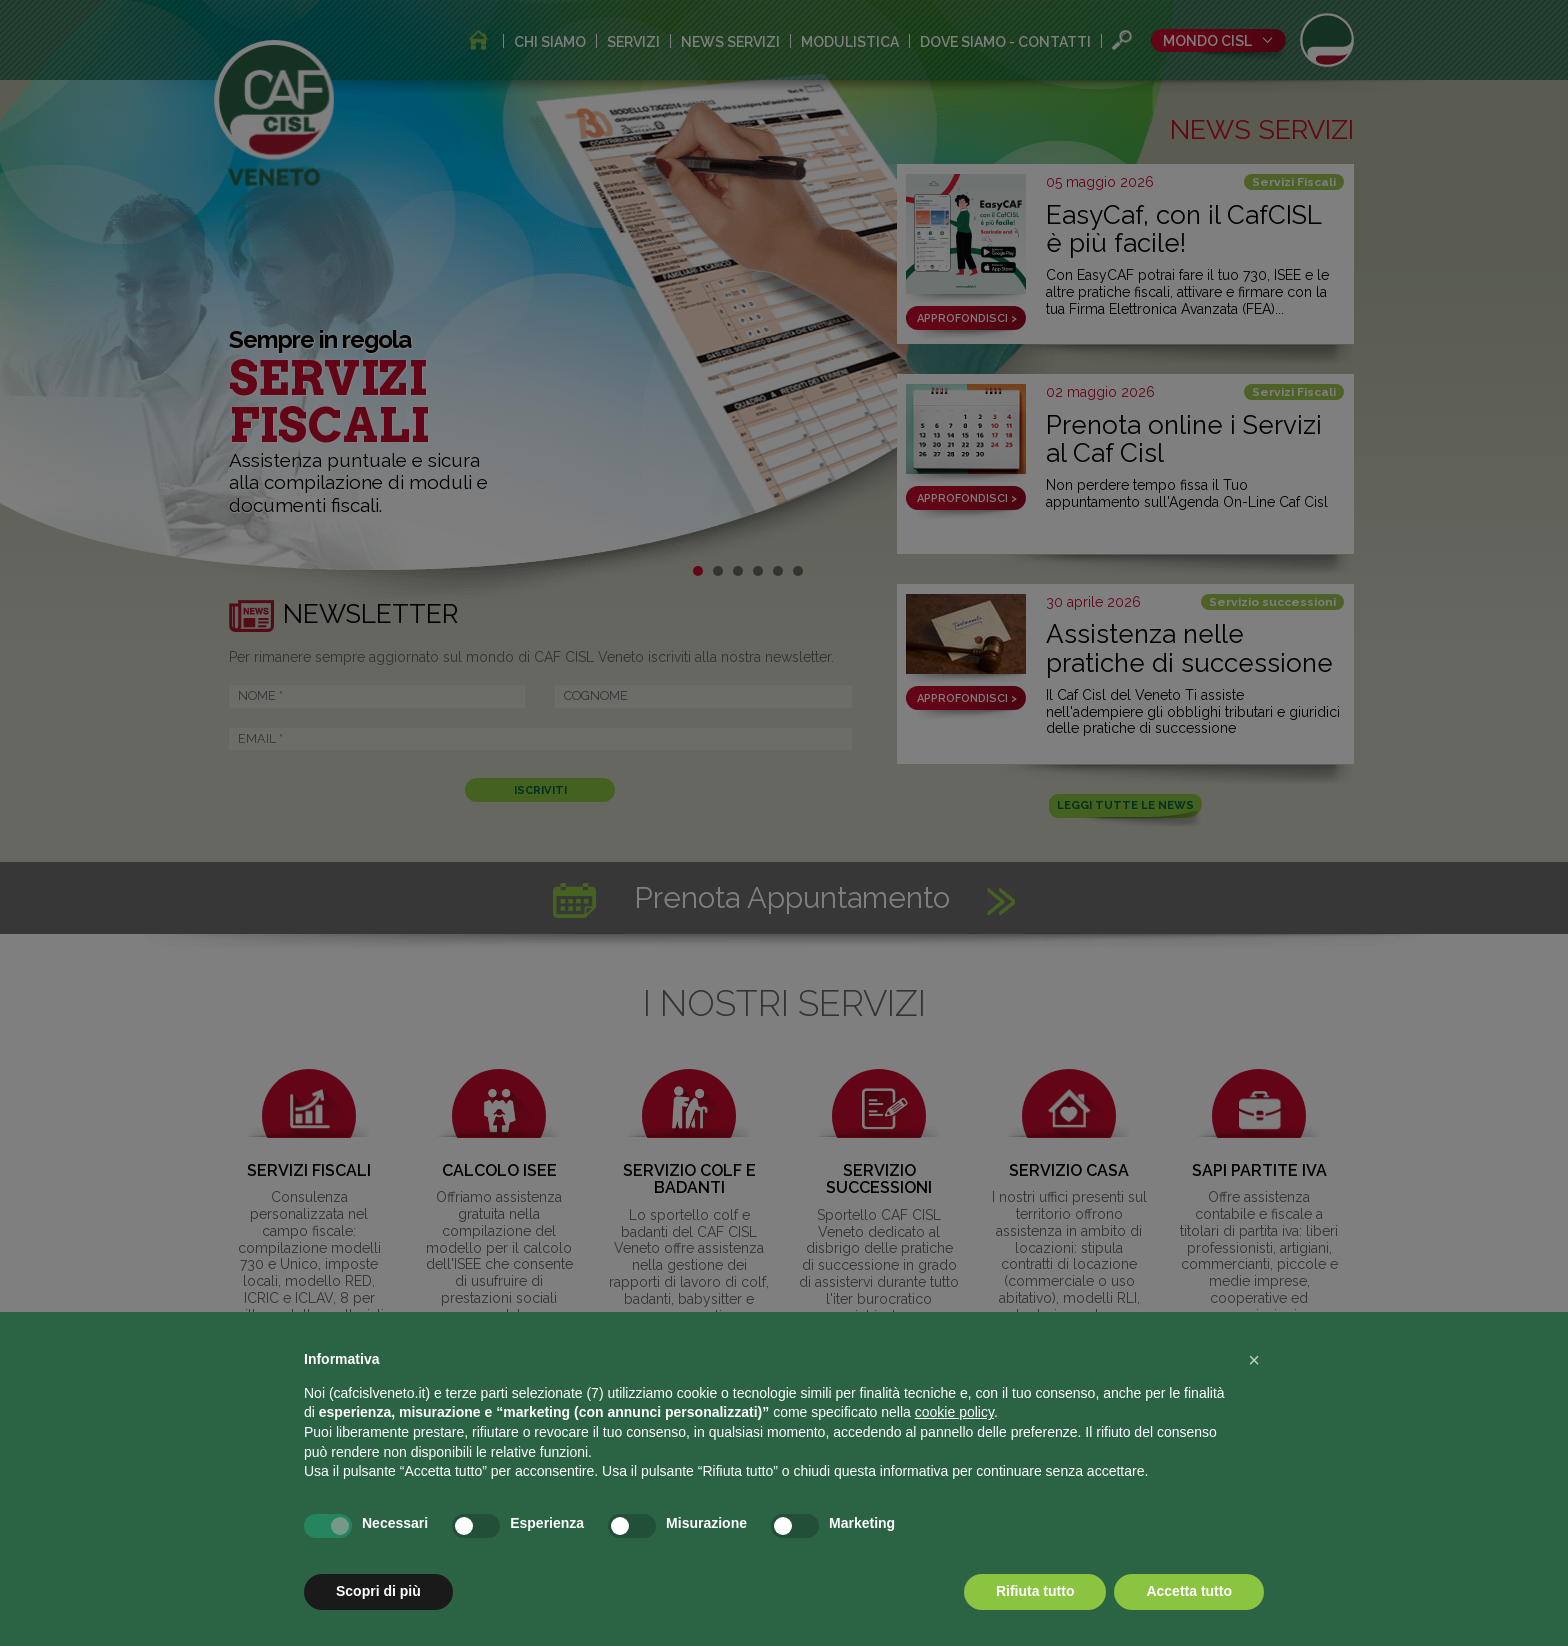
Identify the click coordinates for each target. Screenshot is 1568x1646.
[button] (1254, 1360)
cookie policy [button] (954, 1412)
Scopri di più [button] (378, 1591)
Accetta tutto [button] (1189, 1591)
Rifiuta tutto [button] (1035, 1591)
